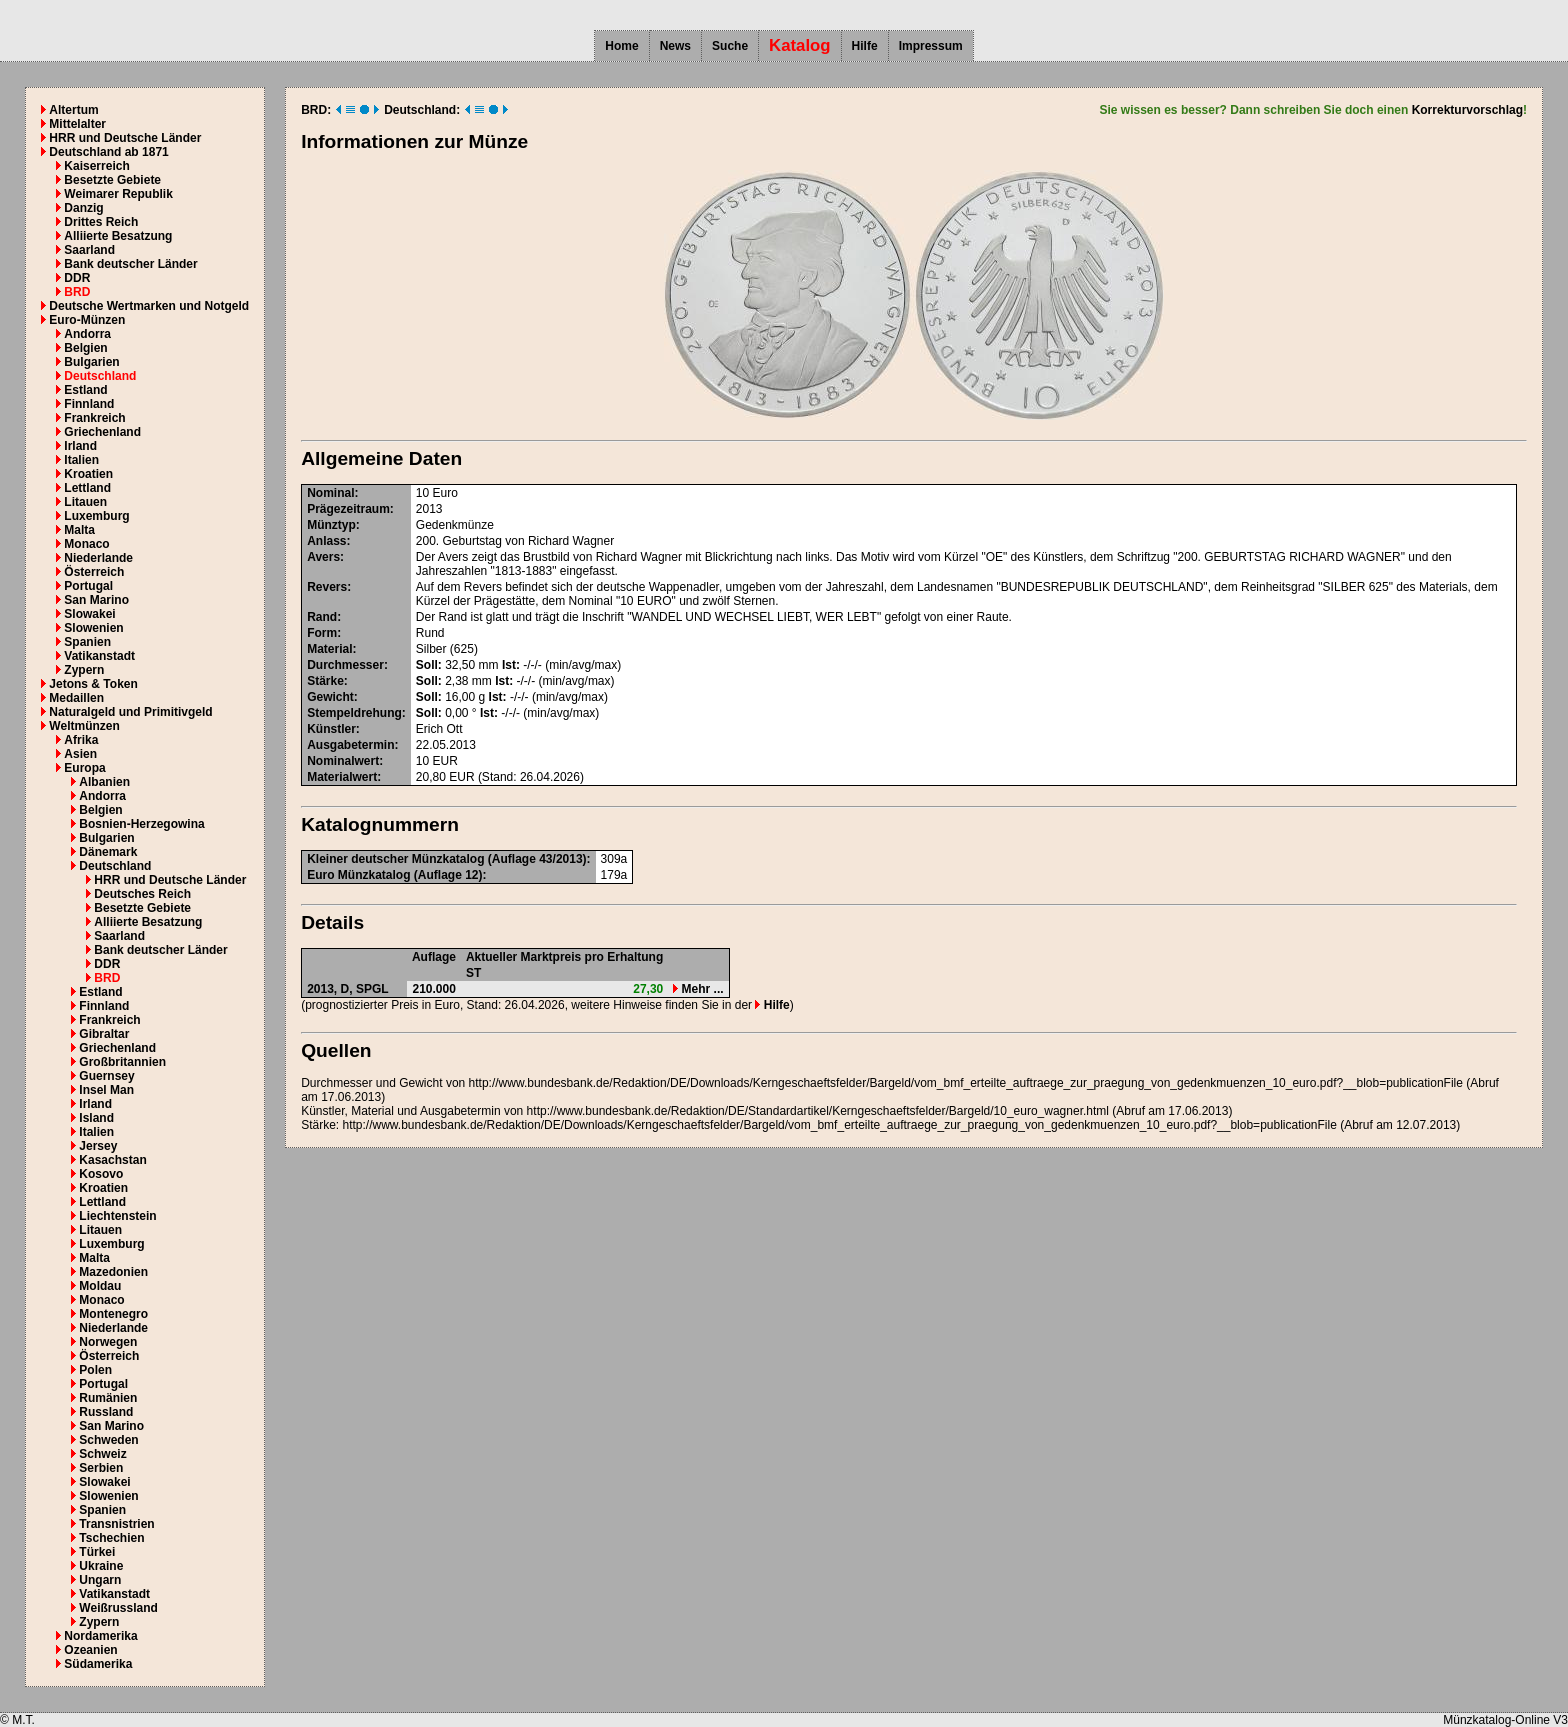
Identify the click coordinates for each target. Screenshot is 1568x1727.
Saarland (89, 250)
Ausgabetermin (350, 745)
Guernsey (106, 1076)
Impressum (931, 46)
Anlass (326, 541)
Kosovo (101, 1174)
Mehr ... (698, 989)
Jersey (98, 1146)
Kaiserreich (96, 166)
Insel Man (106, 1090)
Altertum (73, 110)
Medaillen (76, 698)
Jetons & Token (93, 684)
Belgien (85, 348)
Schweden (108, 1440)
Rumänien (108, 1398)
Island (96, 1118)
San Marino (96, 600)
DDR (77, 278)
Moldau (100, 1286)
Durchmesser (345, 665)
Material (329, 649)
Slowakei (89, 614)
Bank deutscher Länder (130, 264)
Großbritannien (122, 1062)
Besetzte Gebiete (112, 180)
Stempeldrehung (354, 713)
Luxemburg (96, 516)
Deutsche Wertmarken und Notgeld (149, 306)
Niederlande (98, 558)
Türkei (97, 1552)
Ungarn (100, 1580)
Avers (323, 557)
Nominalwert (343, 761)
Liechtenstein (117, 1216)
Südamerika (98, 1664)
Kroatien (88, 474)
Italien (81, 460)
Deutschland (100, 376)
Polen (95, 1370)
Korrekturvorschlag (1467, 110)
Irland (80, 446)
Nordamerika (100, 1636)
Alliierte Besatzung (118, 236)
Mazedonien (113, 1272)
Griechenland (102, 432)
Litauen (85, 502)
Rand (322, 617)
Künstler (331, 729)
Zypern (84, 670)
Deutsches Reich (142, 894)
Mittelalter (77, 124)
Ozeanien (90, 1650)
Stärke (325, 681)
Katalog (800, 45)
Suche (730, 46)
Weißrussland (118, 1608)
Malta (79, 530)
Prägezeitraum (348, 509)
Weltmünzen (84, 726)
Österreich (94, 572)
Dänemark (108, 852)
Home (621, 46)
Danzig (83, 208)
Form (322, 633)
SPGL (372, 989)
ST (473, 973)
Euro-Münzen (87, 320)
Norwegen (108, 1342)
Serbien (101, 1468)
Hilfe (865, 46)
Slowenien (93, 628)
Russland (106, 1412)
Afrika (81, 740)
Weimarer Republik (118, 194)
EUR (445, 761)
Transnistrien (116, 1524)
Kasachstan (112, 1160)
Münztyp (331, 525)
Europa (84, 768)
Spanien (87, 642)
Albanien (104, 782)
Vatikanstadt (99, 656)
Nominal (330, 493)
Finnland (89, 404)
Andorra (87, 334)
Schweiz (102, 1454)
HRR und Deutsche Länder (125, 138)
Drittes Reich (101, 222)
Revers (327, 587)
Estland (85, 390)
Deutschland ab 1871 (108, 152)
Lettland (87, 488)
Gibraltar (104, 1034)
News (675, 46)
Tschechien (111, 1538)
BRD (77, 292)
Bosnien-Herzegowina (141, 824)
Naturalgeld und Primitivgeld (130, 712)
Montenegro (113, 1314)
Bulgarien (91, 362)
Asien (80, 754)
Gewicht (330, 697)
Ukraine (101, 1566)
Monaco (86, 544)
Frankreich (94, 418)
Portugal (88, 586)
